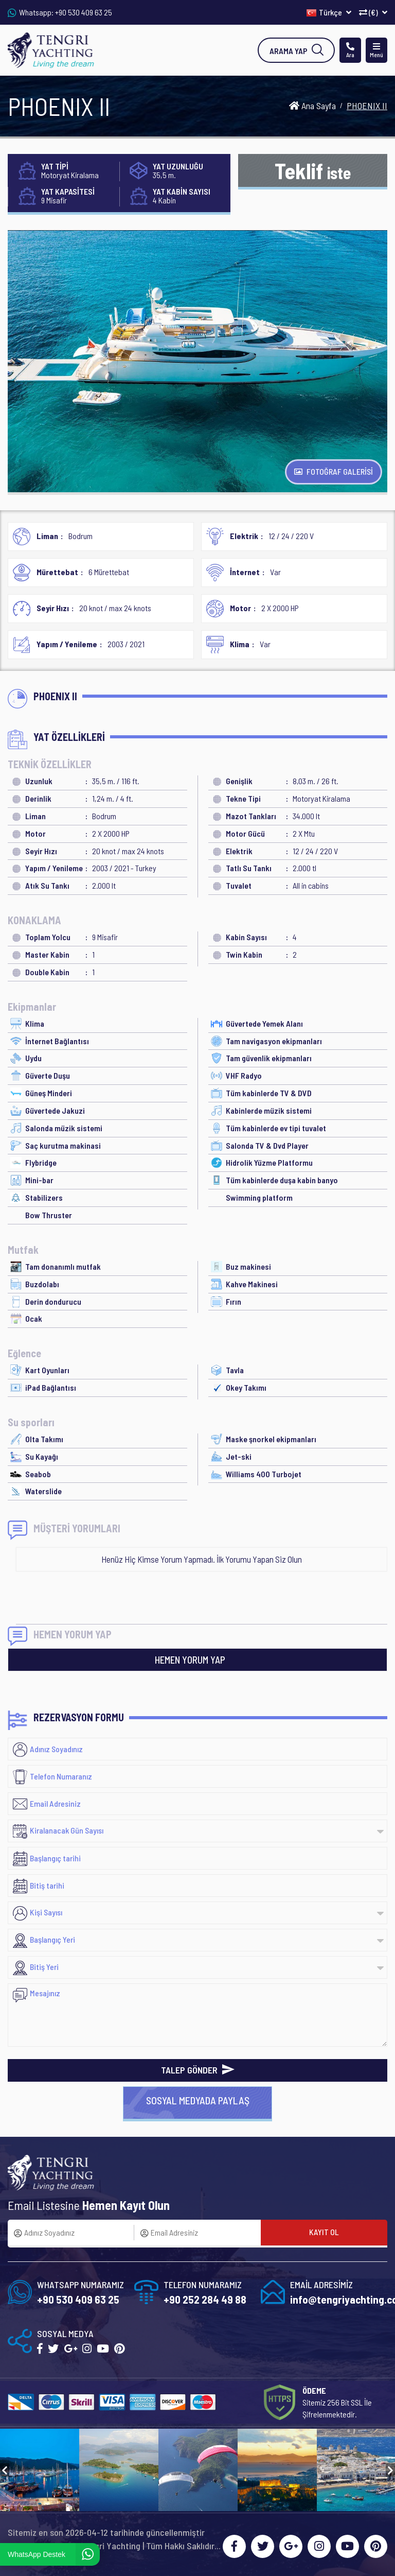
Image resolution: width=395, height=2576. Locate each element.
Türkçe (329, 12)
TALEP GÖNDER (198, 2070)
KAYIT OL (324, 2232)
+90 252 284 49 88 (205, 2299)
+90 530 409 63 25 (83, 12)
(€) (373, 12)
